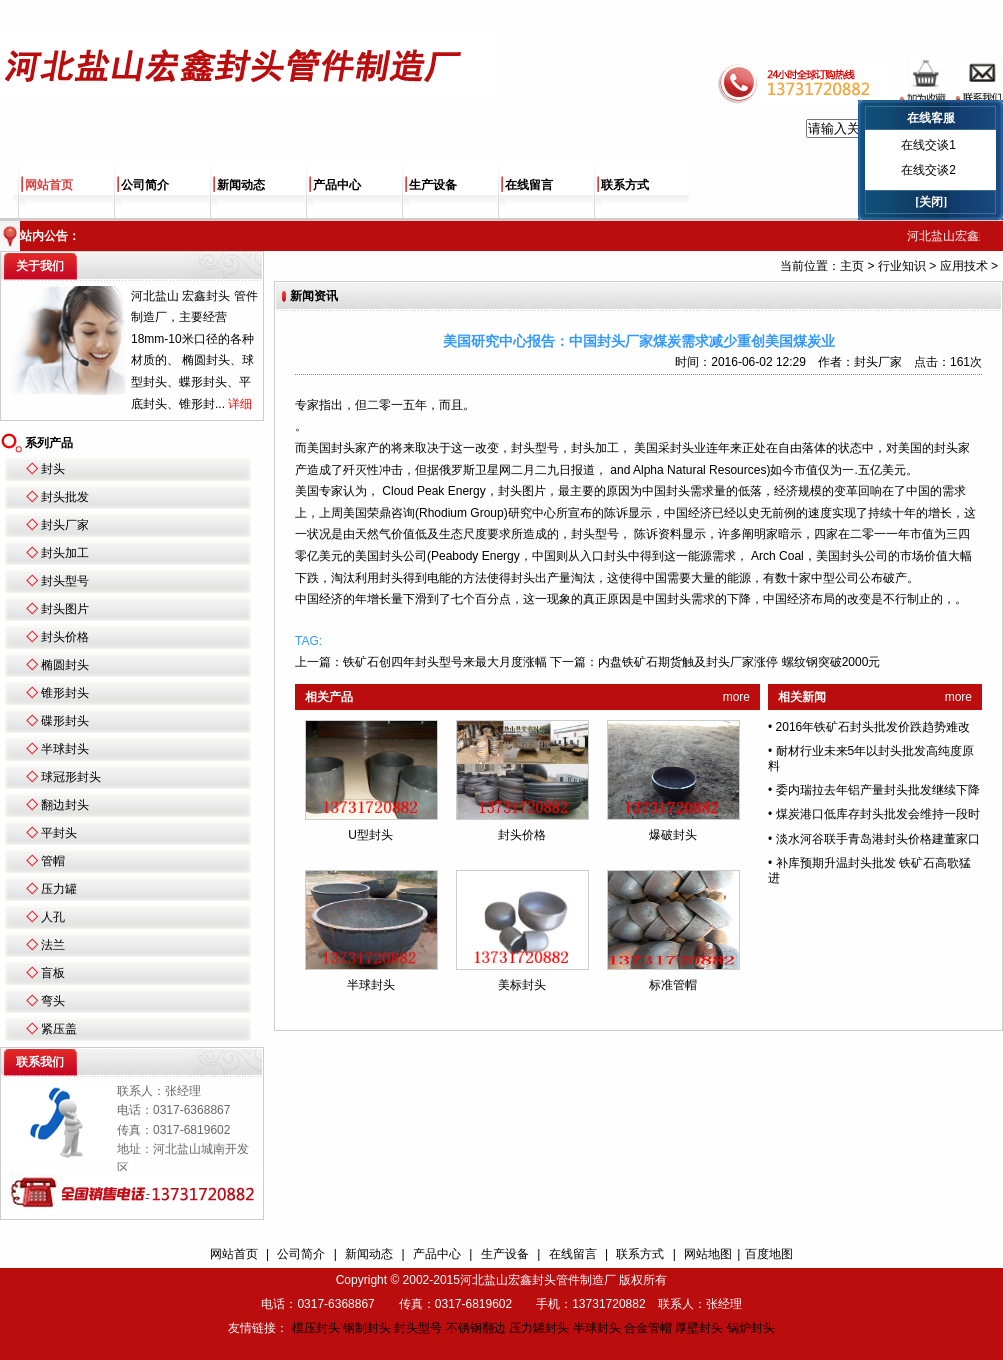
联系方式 (625, 185)
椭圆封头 (65, 665)
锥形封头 (65, 693)
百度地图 (769, 1254)
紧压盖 (59, 1029)
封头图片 (65, 609)
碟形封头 (65, 721)
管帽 (53, 861)
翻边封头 (65, 805)
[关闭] (931, 202)
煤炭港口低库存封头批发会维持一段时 (878, 814)
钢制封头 (367, 1328)
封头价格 (65, 637)
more (736, 697)
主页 (852, 266)
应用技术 (964, 266)
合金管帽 (648, 1328)
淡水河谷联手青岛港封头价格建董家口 (878, 839)
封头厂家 (65, 525)
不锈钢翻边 (476, 1328)
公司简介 (145, 185)
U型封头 (370, 835)
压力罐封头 (539, 1328)
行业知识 (902, 266)
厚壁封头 (699, 1328)
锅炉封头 (751, 1328)
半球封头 (65, 749)
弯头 (53, 1001)
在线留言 (529, 185)
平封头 (59, 833)
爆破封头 (673, 835)
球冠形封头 (71, 777)
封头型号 (65, 581)
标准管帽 (673, 985)
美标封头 (522, 985)
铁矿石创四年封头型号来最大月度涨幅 (445, 662)
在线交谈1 (928, 145)
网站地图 (708, 1254)
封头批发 (65, 497)
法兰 (53, 945)
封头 (53, 469)
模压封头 (316, 1328)
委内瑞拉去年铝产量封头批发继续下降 (878, 790)
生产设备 (433, 185)
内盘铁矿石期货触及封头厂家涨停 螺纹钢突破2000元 (739, 662)
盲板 (53, 973)
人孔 (53, 917)
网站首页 (49, 185)
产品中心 (337, 185)
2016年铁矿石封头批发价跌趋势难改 (873, 727)
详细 (240, 404)
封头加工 (65, 553)
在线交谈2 (928, 170)
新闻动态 (241, 185)
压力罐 (59, 889)
